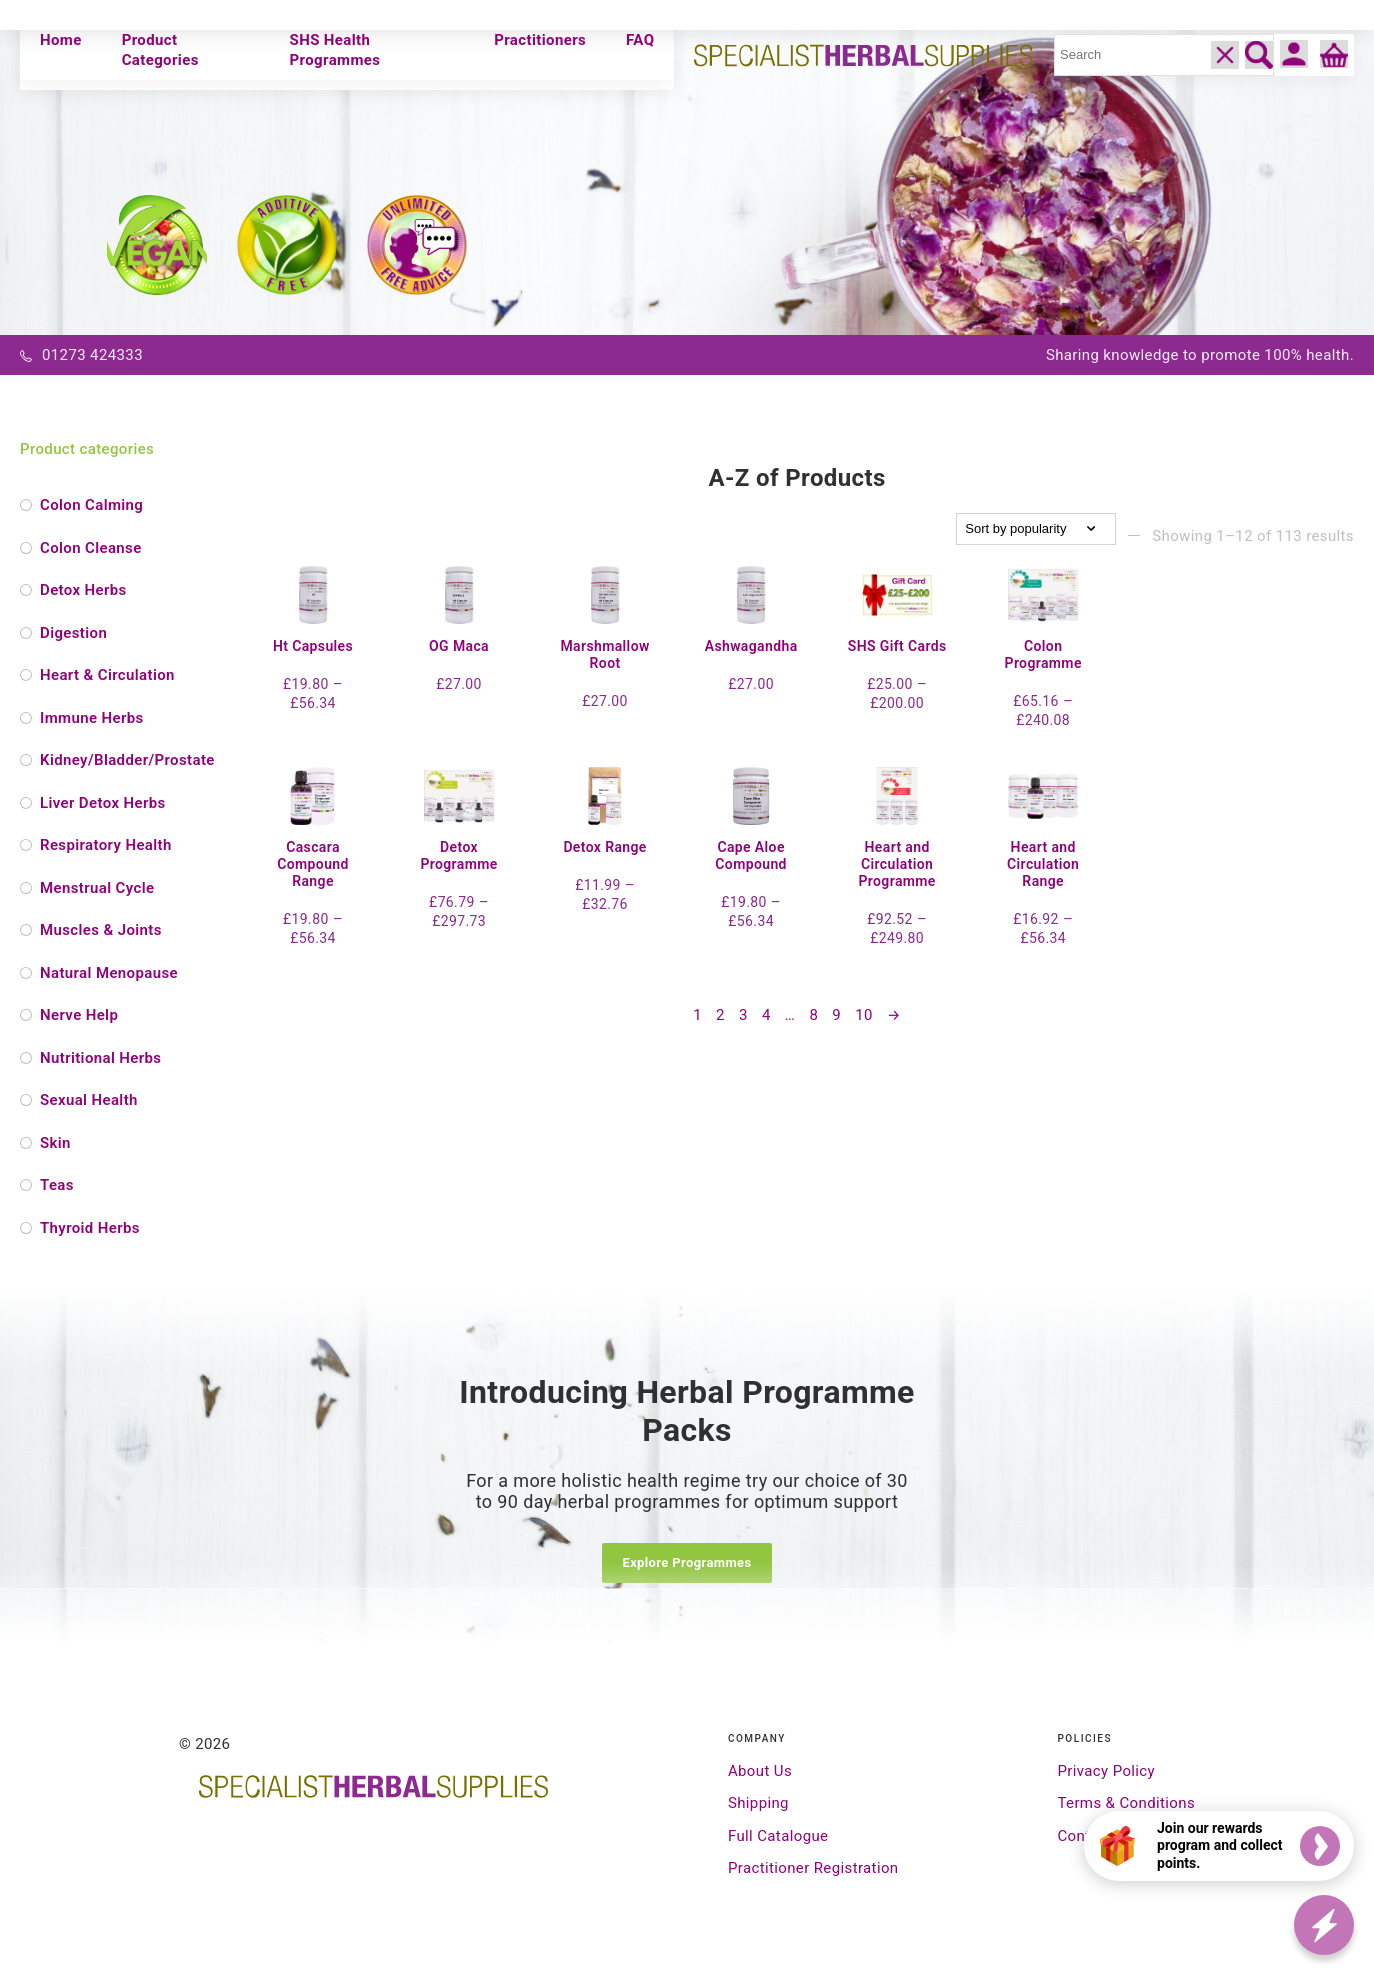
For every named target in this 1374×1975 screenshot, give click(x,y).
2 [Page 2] (720, 1028)
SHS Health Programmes (335, 50)
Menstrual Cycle (97, 888)
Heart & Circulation (107, 675)
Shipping (758, 1803)
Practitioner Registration (813, 1868)
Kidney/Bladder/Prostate (120, 760)
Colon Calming (91, 505)
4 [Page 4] (766, 1028)
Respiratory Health (106, 845)
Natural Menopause (109, 973)
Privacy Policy (1106, 1771)
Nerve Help (79, 1015)
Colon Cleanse (91, 548)
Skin (55, 1143)
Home (61, 40)
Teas (57, 1185)
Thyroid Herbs (90, 1228)
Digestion (73, 633)
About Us (760, 1771)
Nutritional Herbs (100, 1058)
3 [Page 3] (743, 1028)
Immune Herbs (92, 718)
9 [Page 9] (836, 1028)
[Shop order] (1036, 529)
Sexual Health (89, 1100)
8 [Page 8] (813, 1028)
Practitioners (540, 40)
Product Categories (160, 50)
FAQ (640, 40)
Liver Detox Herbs (103, 803)
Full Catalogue (778, 1836)
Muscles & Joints (101, 930)
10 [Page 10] (864, 1028)
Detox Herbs (83, 590)
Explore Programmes (686, 1562)
